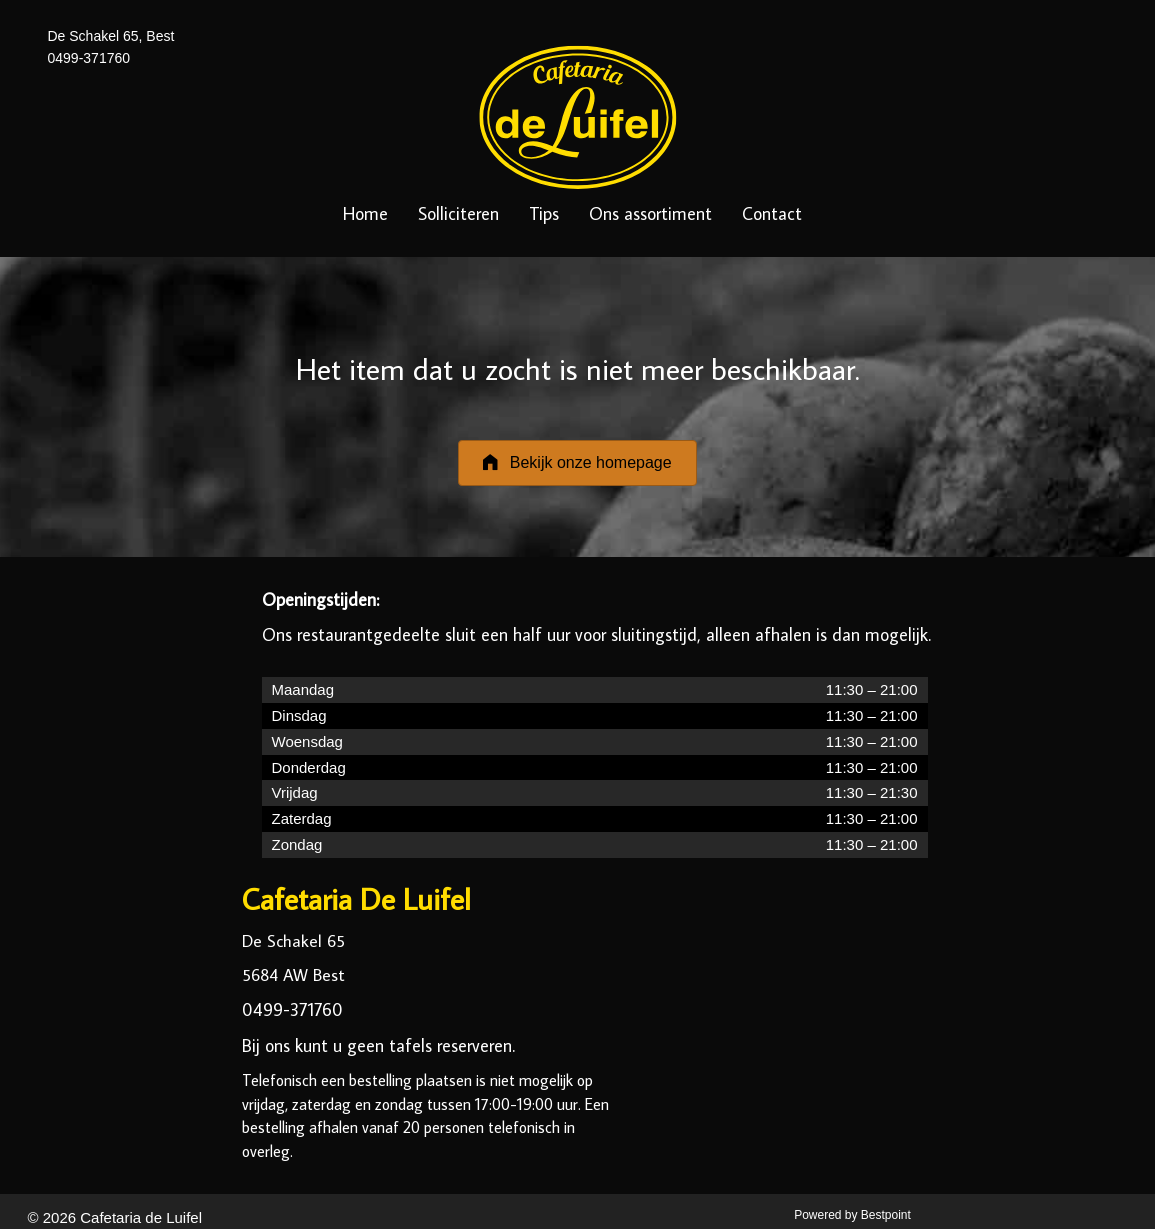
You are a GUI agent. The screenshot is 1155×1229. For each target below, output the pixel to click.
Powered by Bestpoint (852, 1215)
